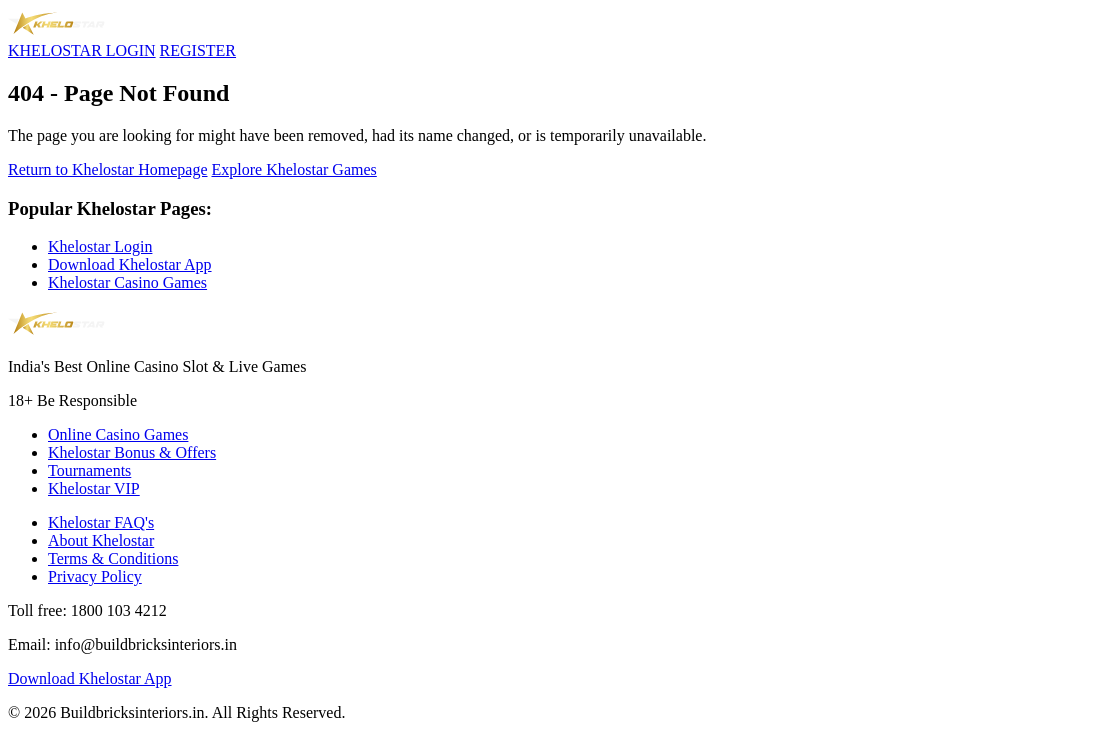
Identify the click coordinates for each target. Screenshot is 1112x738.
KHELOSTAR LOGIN (82, 50)
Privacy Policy (95, 576)
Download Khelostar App (130, 264)
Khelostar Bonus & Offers (132, 452)
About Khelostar (101, 540)
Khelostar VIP (94, 488)
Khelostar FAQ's (101, 522)
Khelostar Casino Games (127, 282)
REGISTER (198, 50)
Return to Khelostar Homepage (108, 169)
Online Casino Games (118, 434)
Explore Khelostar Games (294, 169)
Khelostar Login (100, 246)
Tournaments (89, 470)
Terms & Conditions (113, 558)
